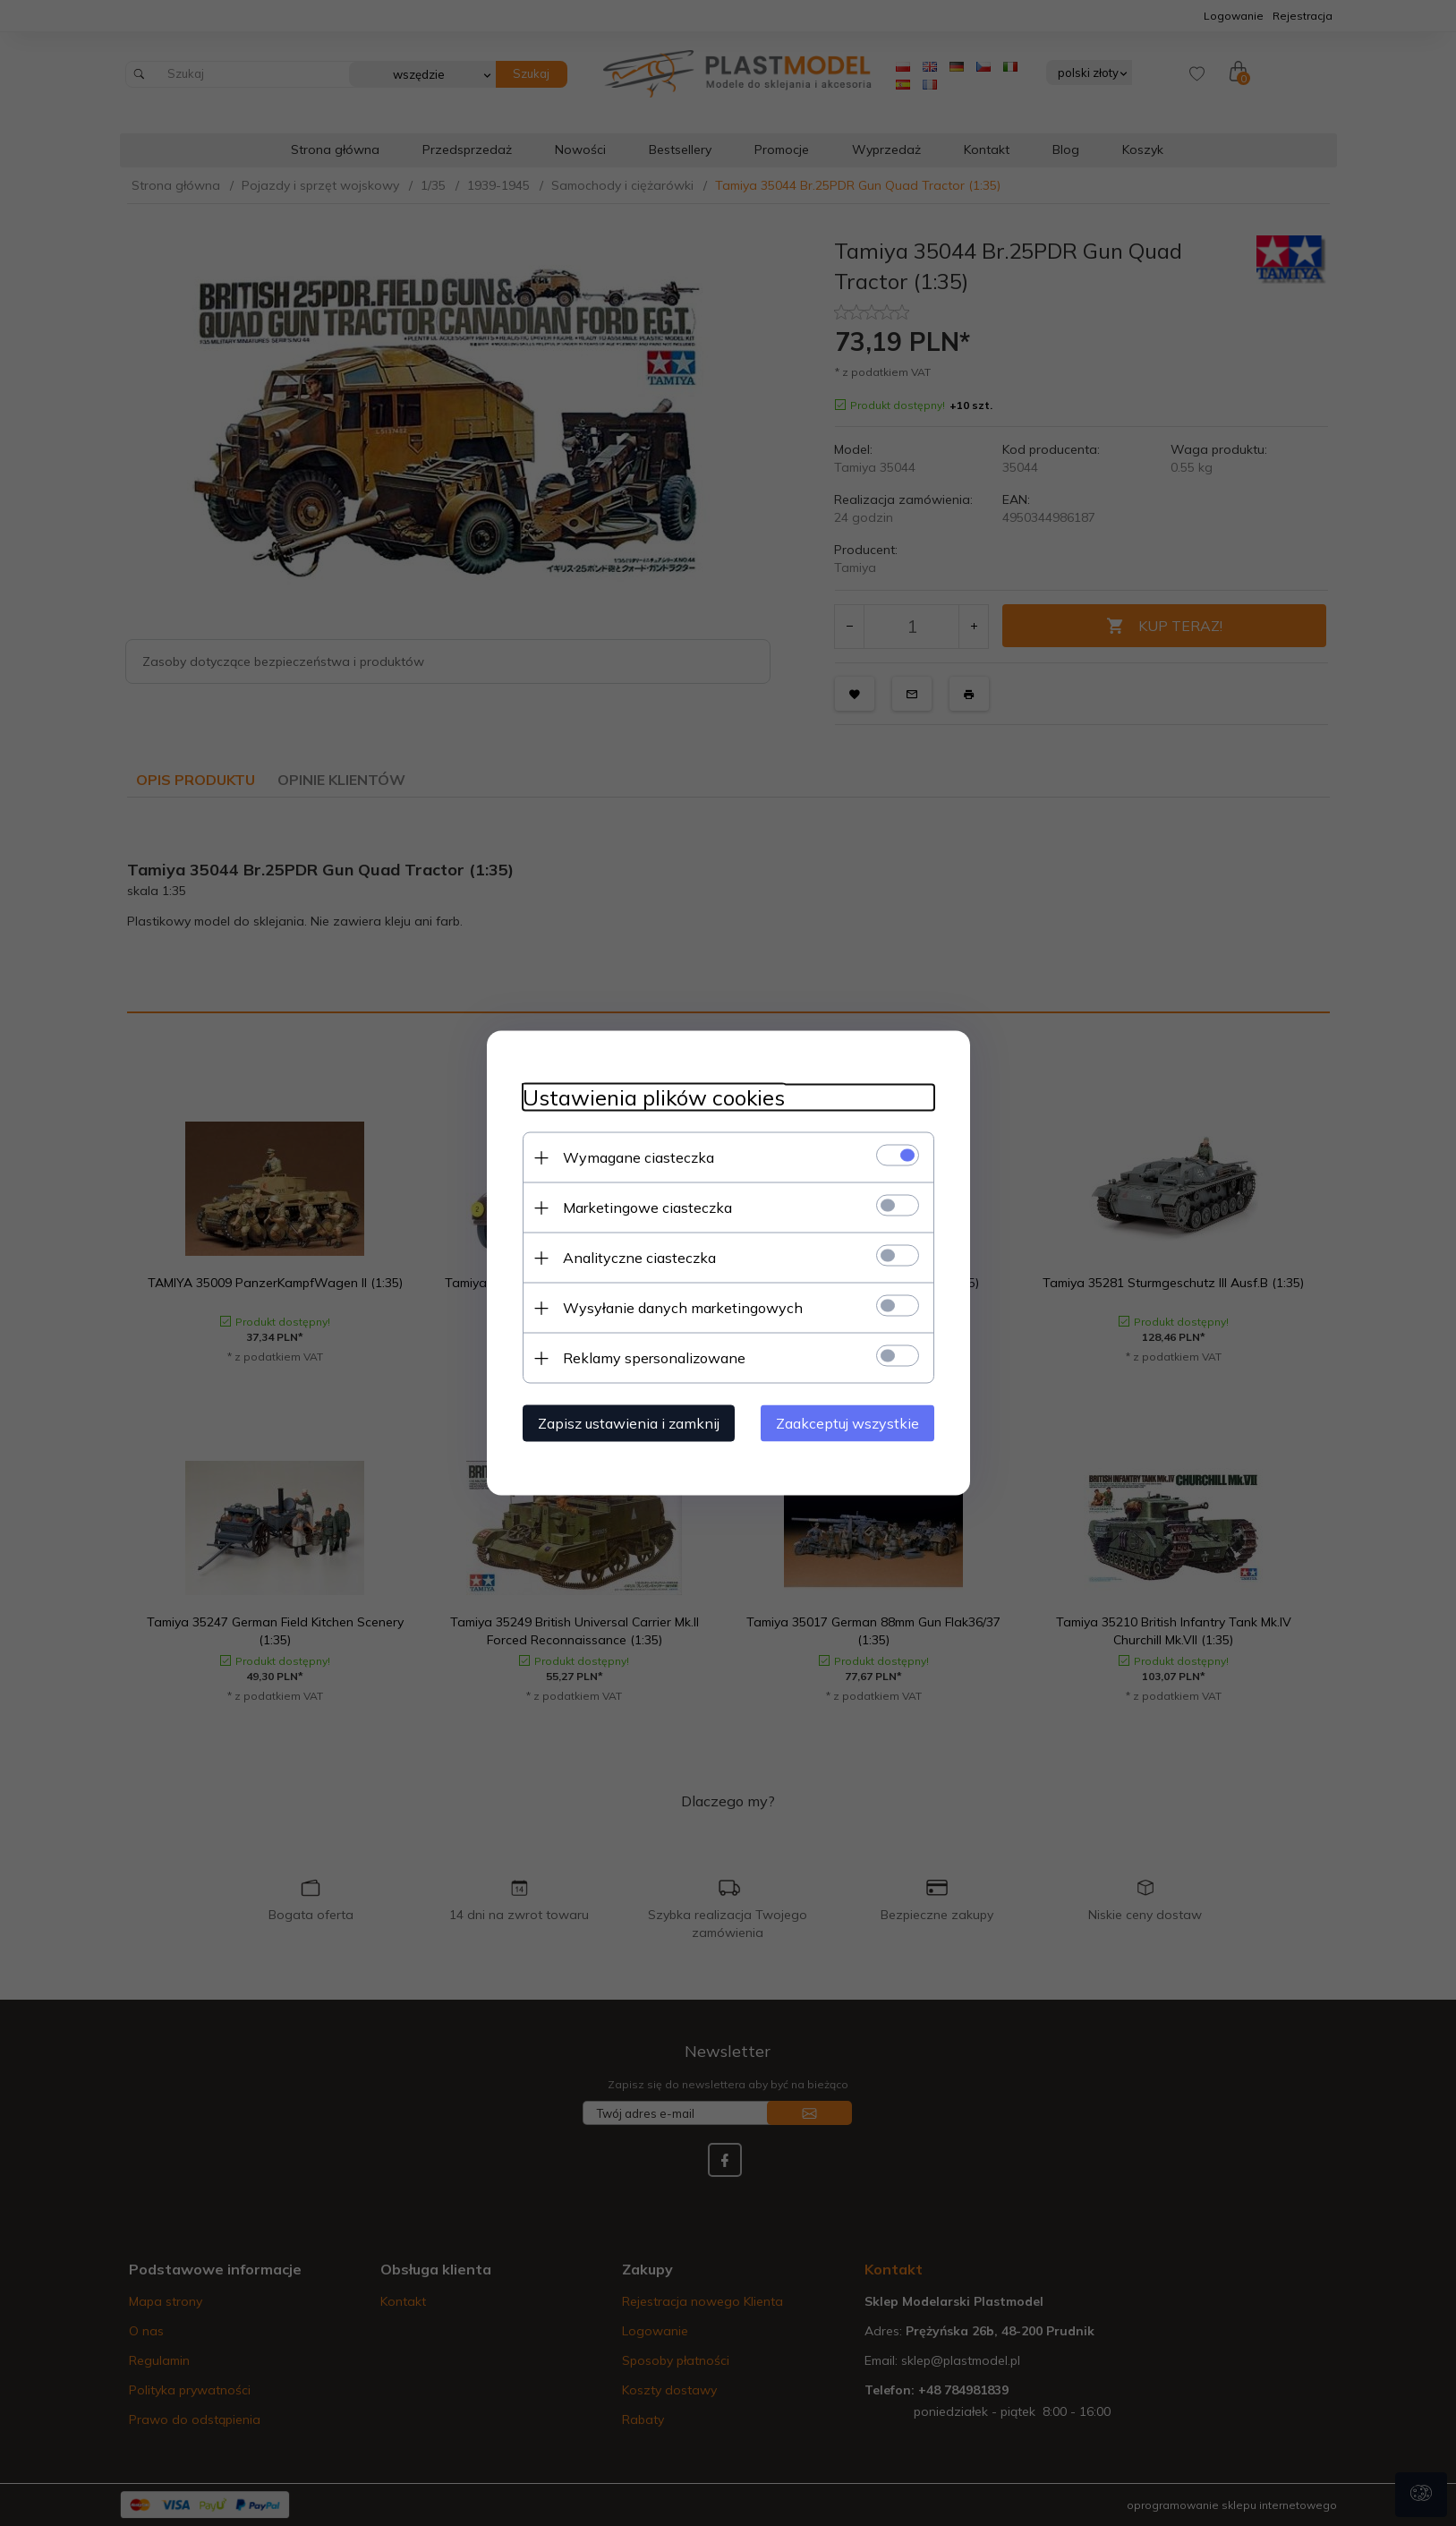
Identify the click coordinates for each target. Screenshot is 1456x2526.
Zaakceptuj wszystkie (847, 1423)
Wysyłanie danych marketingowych (683, 1308)
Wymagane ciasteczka (638, 1157)
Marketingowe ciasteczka (647, 1207)
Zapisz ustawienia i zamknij (628, 1423)
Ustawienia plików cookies (654, 1098)
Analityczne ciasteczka (639, 1258)
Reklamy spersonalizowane (654, 1358)
